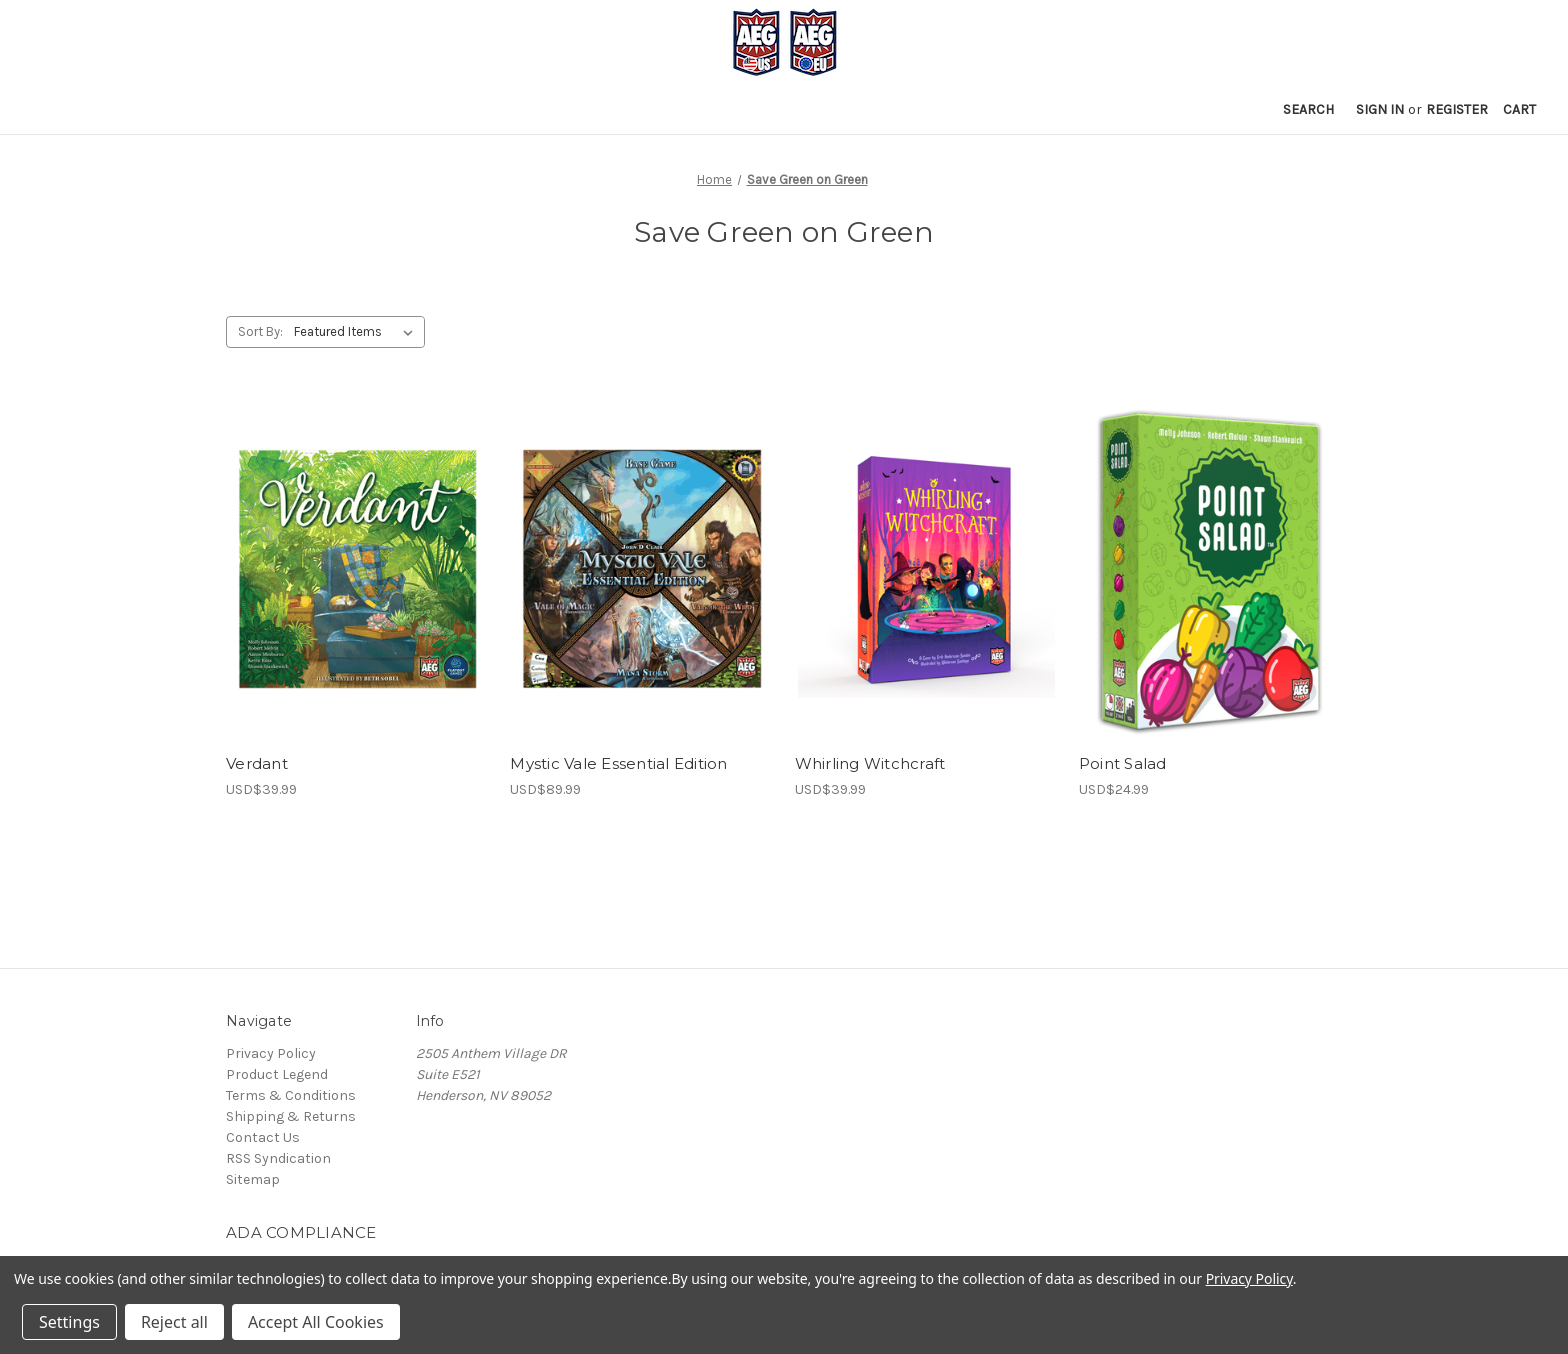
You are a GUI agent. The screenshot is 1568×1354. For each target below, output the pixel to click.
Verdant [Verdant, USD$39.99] (257, 763)
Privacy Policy (271, 1053)
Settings (69, 1322)
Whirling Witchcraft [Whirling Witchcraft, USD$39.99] (870, 763)
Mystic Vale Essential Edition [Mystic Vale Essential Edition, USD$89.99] (618, 763)
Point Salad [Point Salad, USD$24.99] (1123, 763)
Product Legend (277, 1074)
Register (1457, 109)
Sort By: (260, 331)
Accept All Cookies (316, 1322)
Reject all (174, 1322)
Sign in (1380, 109)
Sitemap (253, 1179)
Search (1308, 109)
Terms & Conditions (291, 1095)
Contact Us (263, 1137)
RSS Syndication (278, 1158)
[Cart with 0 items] (1519, 109)
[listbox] (357, 332)
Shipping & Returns (291, 1116)
